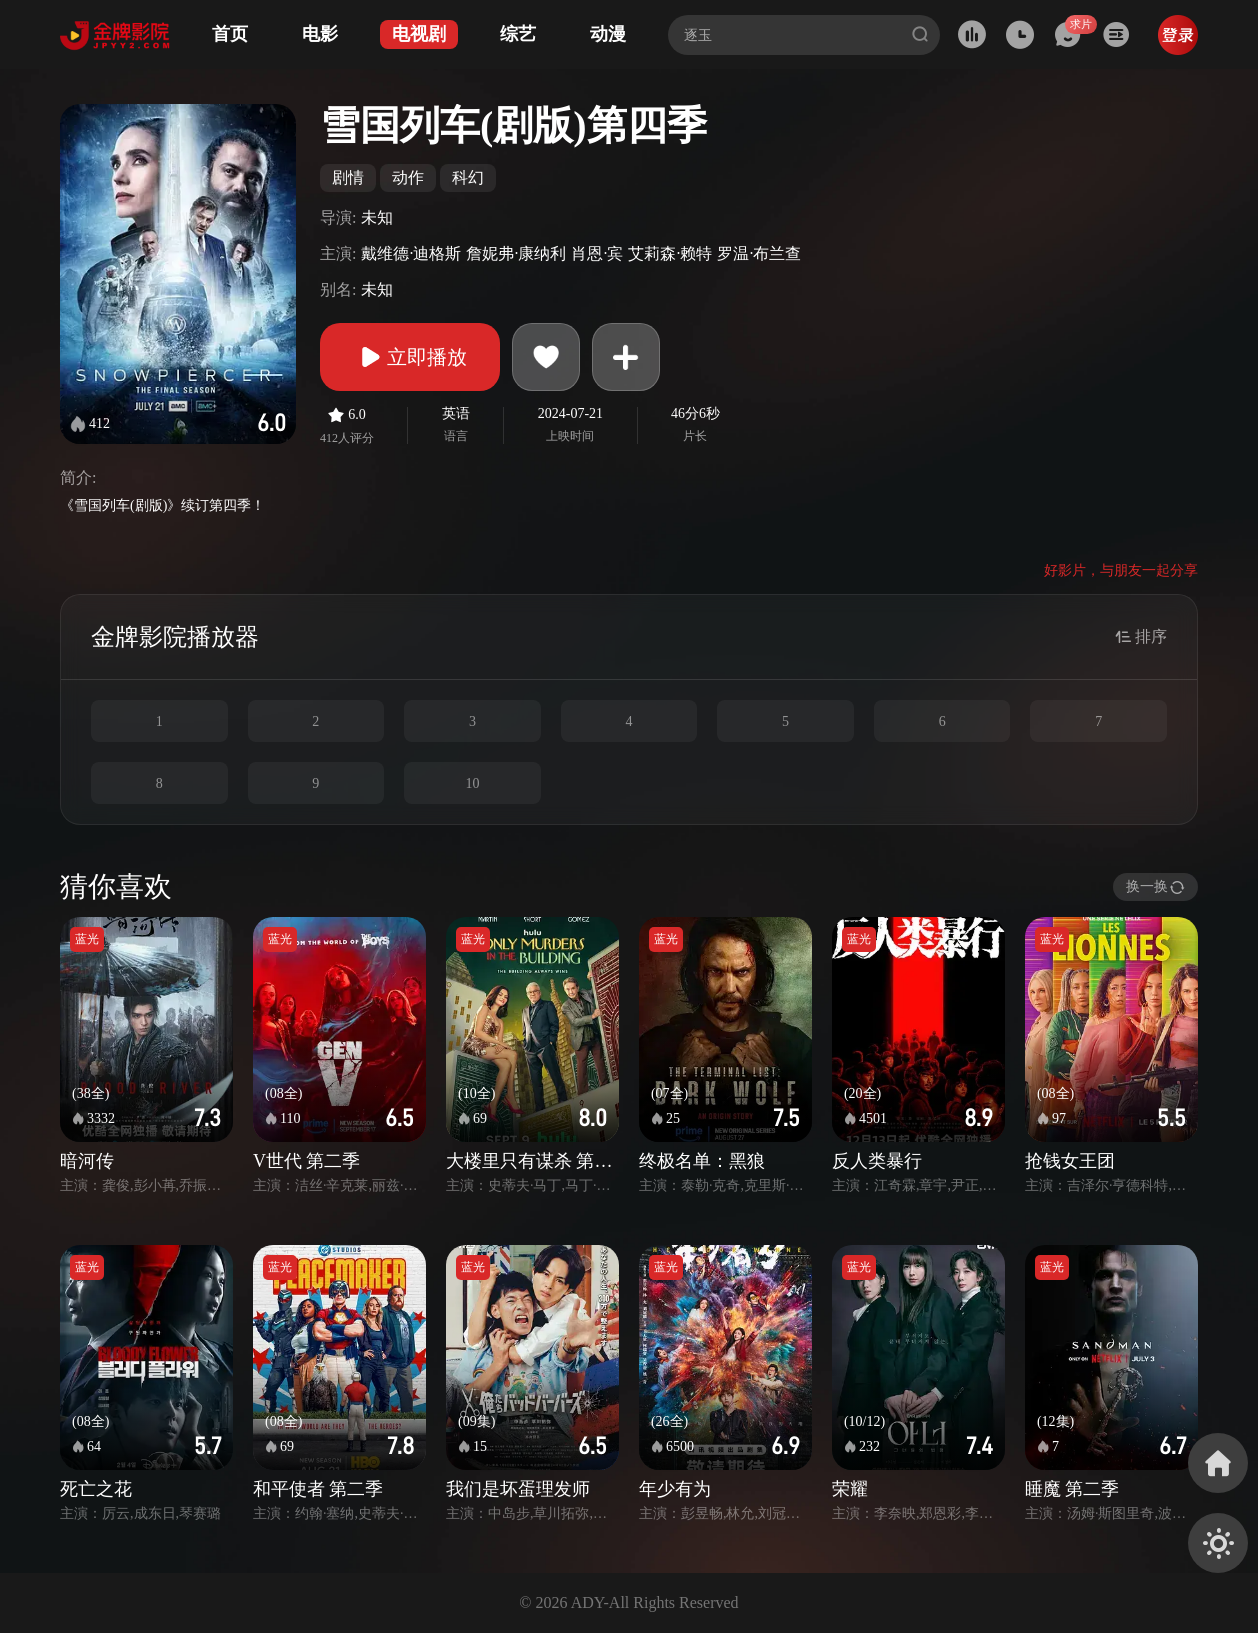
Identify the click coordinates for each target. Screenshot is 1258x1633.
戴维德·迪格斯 (411, 253)
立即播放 (410, 357)
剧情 (348, 177)
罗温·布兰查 (759, 253)
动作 (408, 177)
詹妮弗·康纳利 (516, 253)
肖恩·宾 (597, 253)
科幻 (468, 177)
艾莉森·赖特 (670, 253)
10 (472, 783)
